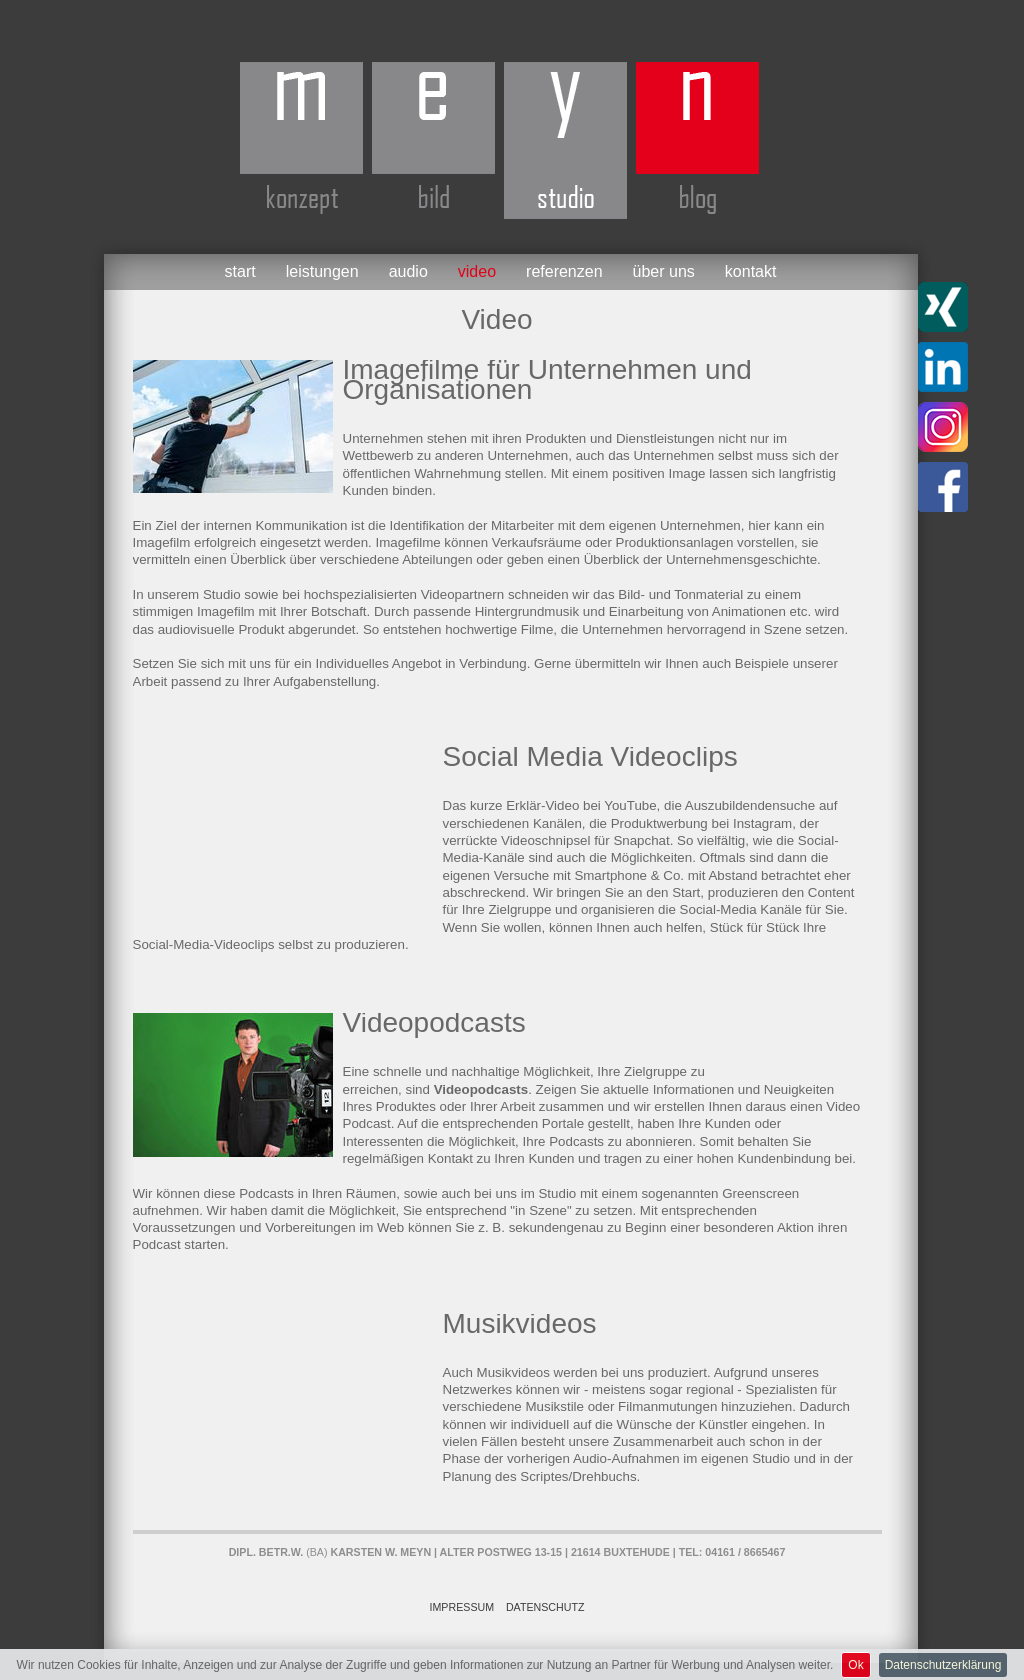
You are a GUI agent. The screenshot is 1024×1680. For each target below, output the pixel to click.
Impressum (462, 1607)
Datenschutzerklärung (943, 1665)
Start (240, 271)
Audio (408, 271)
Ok (855, 1665)
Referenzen (564, 271)
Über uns (664, 271)
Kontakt (751, 271)
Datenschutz (545, 1607)
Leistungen (322, 271)
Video (477, 271)
